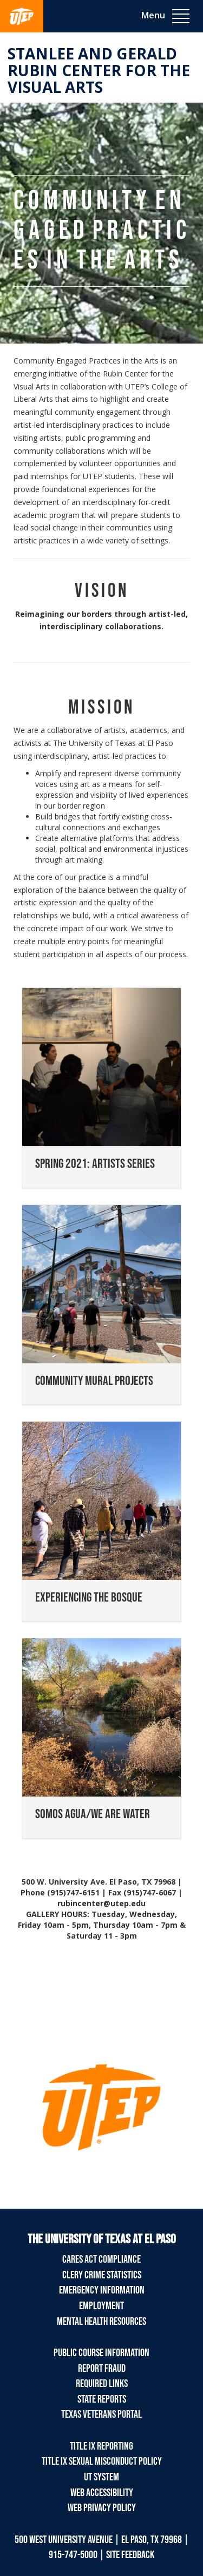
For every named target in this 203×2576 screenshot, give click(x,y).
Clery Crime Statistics (101, 2275)
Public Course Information (101, 2352)
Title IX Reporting (101, 2446)
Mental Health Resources (101, 2321)
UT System (101, 2477)
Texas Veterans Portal (101, 2414)
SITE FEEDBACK (130, 2554)
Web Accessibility (101, 2492)
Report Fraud (102, 2368)
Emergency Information (102, 2290)
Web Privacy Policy (102, 2507)
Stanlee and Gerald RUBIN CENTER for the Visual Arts (99, 70)
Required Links (102, 2383)
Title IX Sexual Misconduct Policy (102, 2461)
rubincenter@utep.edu (101, 1903)
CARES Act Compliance (101, 2259)
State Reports (101, 2399)
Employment (101, 2305)
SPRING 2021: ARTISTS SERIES (95, 1164)
